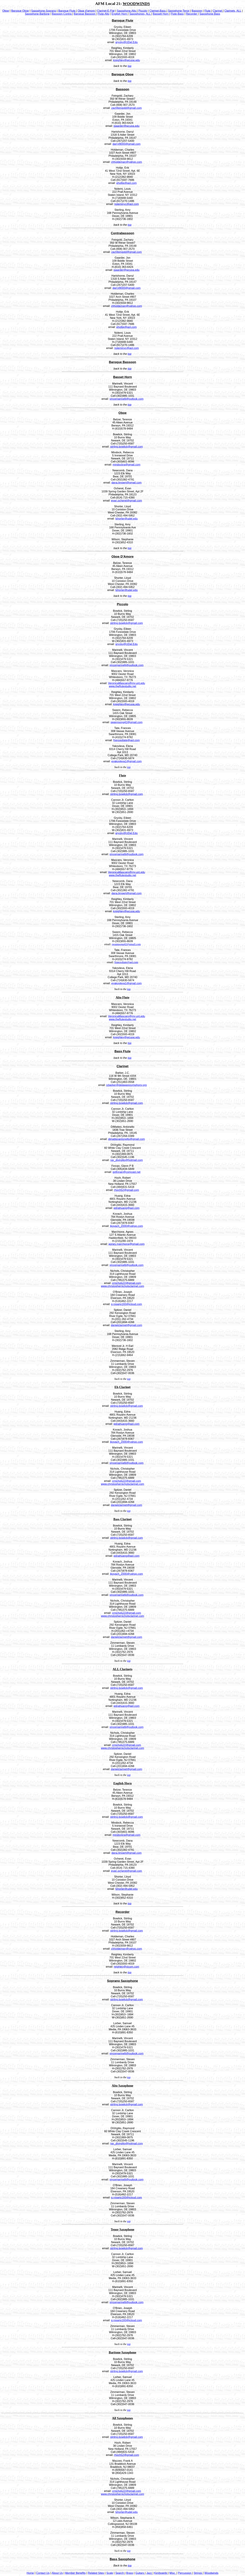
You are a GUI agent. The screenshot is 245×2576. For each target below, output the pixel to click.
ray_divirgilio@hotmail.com (126, 1160)
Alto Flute (122, 997)
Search (120, 2573)
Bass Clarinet (122, 1519)
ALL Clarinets (122, 1669)
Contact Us (43, 2573)
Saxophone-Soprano (43, 10)
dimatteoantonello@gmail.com (126, 1139)
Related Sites (96, 2573)
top (129, 66)
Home (30, 2573)
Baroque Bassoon (85, 13)
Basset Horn (122, 377)
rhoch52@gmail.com (126, 1190)
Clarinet (218, 10)
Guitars (140, 2573)
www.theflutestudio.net (122, 686)
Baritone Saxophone (122, 2352)
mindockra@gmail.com (126, 464)
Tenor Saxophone (122, 2229)
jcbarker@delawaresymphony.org (126, 1085)
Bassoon (197, 10)
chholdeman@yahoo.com (126, 162)
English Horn (120, 13)
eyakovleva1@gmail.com (126, 761)
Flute (208, 10)
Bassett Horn (161, 13)
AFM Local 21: (122, 3)
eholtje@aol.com (126, 183)
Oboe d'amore (86, 10)
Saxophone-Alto (127, 10)
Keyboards (161, 2573)
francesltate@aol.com (126, 740)
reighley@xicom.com (126, 1966)
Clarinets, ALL (232, 10)
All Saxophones (122, 2418)
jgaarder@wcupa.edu (126, 125)
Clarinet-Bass (157, 10)
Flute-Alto (103, 13)
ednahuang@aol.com (126, 1208)
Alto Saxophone (122, 2085)
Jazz (149, 2573)
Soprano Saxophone (122, 1981)
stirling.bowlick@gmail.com (126, 446)
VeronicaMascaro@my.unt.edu (126, 683)
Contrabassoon (122, 233)
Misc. (173, 2573)
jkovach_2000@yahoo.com (126, 1226)
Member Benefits (75, 2573)
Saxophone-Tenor (179, 10)
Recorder (192, 13)
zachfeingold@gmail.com (126, 107)
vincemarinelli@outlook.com (126, 398)
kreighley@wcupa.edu (126, 60)
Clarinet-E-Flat (106, 10)
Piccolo (142, 10)
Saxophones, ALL (140, 13)
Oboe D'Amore (122, 556)
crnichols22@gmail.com (126, 1283)
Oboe (5, 10)
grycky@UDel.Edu (126, 42)
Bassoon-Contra (62, 13)
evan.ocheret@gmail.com (126, 500)
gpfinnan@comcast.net (127, 1172)
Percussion (185, 2573)
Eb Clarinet (122, 1387)
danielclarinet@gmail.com (126, 1325)
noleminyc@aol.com (126, 204)
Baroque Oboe (20, 10)
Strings (198, 2573)
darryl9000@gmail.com (126, 143)
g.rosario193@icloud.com (126, 1304)
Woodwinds (211, 2573)
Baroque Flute (67, 10)
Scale (109, 2573)
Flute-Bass (177, 13)
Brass (129, 2573)
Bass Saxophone (122, 2559)
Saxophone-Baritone (37, 13)
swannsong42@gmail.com (127, 722)
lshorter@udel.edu (126, 518)
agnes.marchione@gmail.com (127, 1244)
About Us (57, 2573)
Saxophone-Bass (209, 13)
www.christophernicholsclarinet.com (122, 1286)
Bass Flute (123, 1051)
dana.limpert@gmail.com (126, 482)
